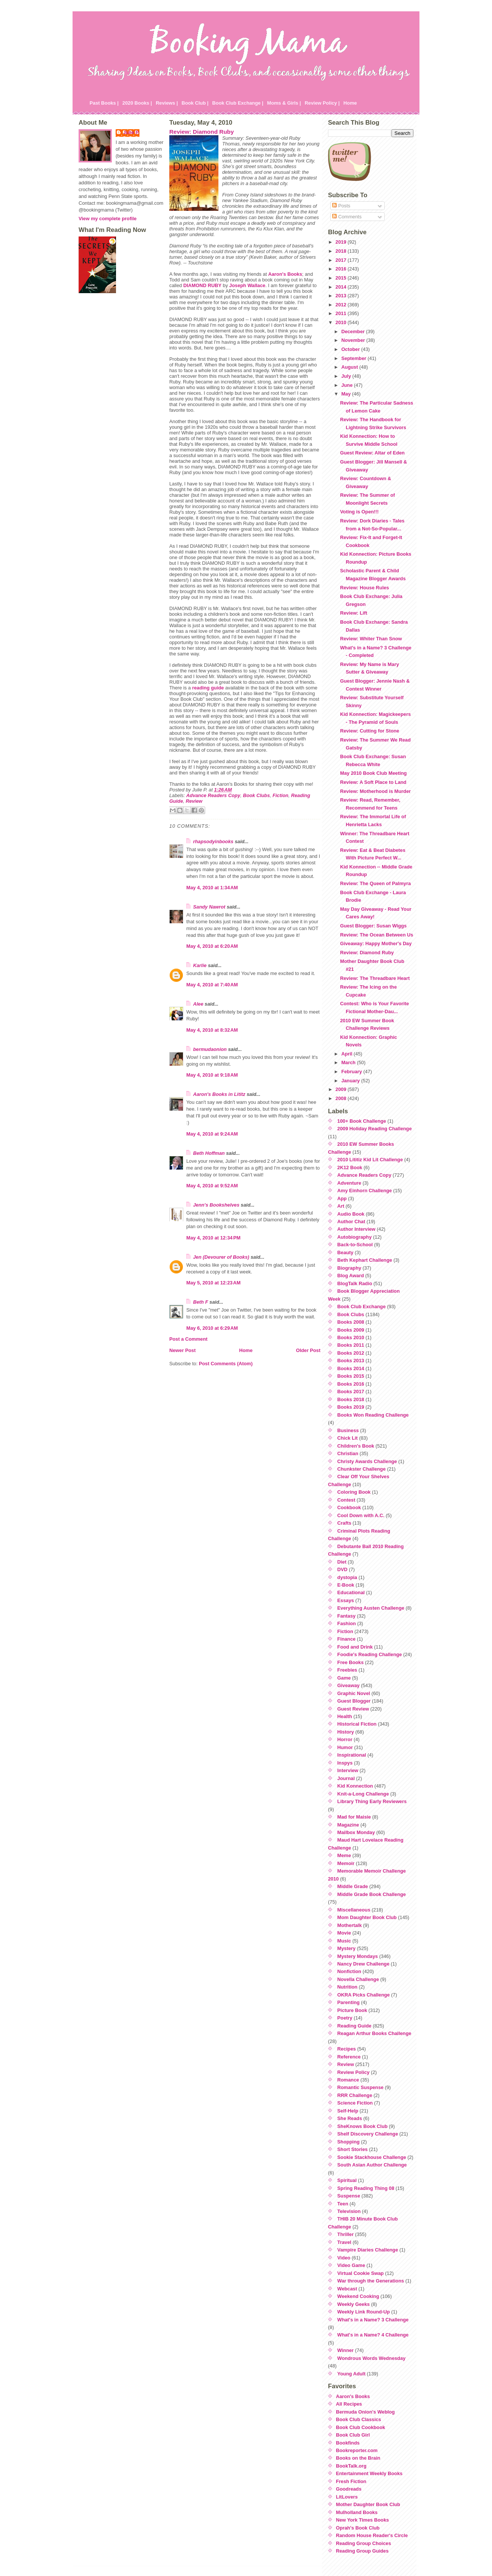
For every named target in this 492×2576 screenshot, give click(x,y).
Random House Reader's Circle (372, 2535)
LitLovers (347, 2497)
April (347, 1054)
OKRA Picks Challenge (363, 1995)
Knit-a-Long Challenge (363, 1794)
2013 (342, 295)
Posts (341, 206)
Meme (344, 1855)
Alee (198, 1004)
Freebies (347, 1670)
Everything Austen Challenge (370, 1608)
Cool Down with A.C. (361, 1515)
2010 (342, 322)
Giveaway (348, 1685)
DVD (342, 1569)
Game (344, 1678)
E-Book (345, 1585)
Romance (348, 2080)
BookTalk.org (351, 2466)
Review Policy (353, 2072)
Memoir (346, 1863)
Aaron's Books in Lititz (219, 1094)
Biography (349, 1268)
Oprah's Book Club (357, 2528)
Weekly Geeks (353, 2304)
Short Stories (352, 2149)
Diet (342, 1562)
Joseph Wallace (247, 285)
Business (348, 1430)
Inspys (345, 1763)
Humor (345, 1747)
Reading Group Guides (362, 2551)
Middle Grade (352, 1886)
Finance (346, 1639)
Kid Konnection (355, 1786)
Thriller (345, 2234)
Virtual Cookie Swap (360, 2273)
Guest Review (353, 1709)
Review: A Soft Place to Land (373, 782)
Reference (349, 2057)
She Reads (349, 2118)
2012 (342, 305)
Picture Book (352, 2010)
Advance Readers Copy (213, 795)
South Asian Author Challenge (372, 2165)
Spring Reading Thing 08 (366, 2188)
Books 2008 (350, 1322)
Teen (342, 2204)
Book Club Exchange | (237, 103)
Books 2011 (350, 1345)
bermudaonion (210, 1049)
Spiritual (347, 2180)
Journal (346, 1778)
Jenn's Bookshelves (216, 1205)
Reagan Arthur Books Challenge (374, 2033)
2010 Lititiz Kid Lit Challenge (370, 1159)
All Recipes (349, 2404)
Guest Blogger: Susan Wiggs (373, 926)
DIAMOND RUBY (202, 285)
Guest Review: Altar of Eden (372, 453)
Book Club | (194, 103)
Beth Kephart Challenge (364, 1260)
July (346, 376)
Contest (346, 1500)
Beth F (200, 1302)
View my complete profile (107, 218)
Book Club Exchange (361, 1306)
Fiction (280, 795)
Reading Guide (354, 2026)
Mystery (346, 1948)
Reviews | (167, 103)
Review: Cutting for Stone (369, 731)
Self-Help (347, 2111)
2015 (342, 278)
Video (344, 2258)
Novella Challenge (358, 1979)
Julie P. (131, 132)
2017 (342, 260)
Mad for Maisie (354, 1817)
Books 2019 (350, 1407)
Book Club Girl (353, 2435)
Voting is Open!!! (359, 512)
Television (349, 2211)
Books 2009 (350, 1330)
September (354, 358)
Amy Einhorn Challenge (364, 1190)
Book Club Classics (358, 2419)
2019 (342, 242)
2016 (342, 269)
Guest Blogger (354, 1701)
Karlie (200, 965)
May (346, 394)
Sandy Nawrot (209, 907)
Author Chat (351, 1221)
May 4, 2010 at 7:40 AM (212, 984)
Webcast (347, 2289)
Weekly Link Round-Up (363, 2312)
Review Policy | (322, 103)
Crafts (344, 1523)
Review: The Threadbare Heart (375, 978)
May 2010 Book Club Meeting (373, 773)
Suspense (348, 2196)
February (352, 1071)
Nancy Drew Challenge (363, 1964)
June (347, 385)
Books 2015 (350, 1376)
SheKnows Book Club (362, 2126)
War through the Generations (370, 2281)
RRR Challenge (354, 2095)
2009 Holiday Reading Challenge (374, 1128)
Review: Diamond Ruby (201, 131)
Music (344, 1941)
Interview (347, 1770)
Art (340, 1206)
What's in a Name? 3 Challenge (373, 2320)
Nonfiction (349, 1971)
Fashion (346, 1623)
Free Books (350, 1662)
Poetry (345, 2018)
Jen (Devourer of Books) (221, 1257)
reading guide (208, 688)
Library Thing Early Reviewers (372, 1801)
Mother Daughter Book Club (368, 2504)
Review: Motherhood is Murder (375, 791)
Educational (351, 1592)
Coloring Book (354, 1492)
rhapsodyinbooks (213, 841)
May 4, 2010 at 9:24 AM (212, 1134)
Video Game (351, 2265)
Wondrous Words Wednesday (371, 2358)
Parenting (348, 2002)
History (345, 1732)
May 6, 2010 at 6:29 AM (212, 1328)
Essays (345, 1600)
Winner (345, 2350)
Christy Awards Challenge (367, 1461)
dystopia (347, 1577)
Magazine (348, 1825)
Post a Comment (188, 1339)
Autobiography (354, 1237)
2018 (342, 251)
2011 (342, 313)
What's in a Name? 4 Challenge (373, 2335)
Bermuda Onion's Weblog (365, 2412)
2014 (342, 287)
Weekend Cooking (358, 2296)
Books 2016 (350, 1384)
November (353, 340)
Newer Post (182, 1350)
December (353, 331)
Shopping (348, 2142)
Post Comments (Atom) (225, 1363)
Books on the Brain (358, 2458)
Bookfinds (348, 2443)
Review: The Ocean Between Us (376, 935)
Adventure (349, 1183)
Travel (344, 2242)
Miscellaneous (353, 1910)
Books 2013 (350, 1360)
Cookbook (349, 1507)
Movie (344, 1933)
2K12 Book (349, 1167)
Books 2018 (350, 1399)
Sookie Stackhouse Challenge (371, 2157)
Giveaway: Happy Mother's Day (376, 943)
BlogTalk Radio (354, 1283)
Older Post (308, 1350)
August (350, 367)
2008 (342, 1098)
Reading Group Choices (363, 2543)
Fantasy (346, 1616)
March (349, 1062)
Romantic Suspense (360, 2087)
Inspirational (351, 1755)
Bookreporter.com (357, 2450)
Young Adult (351, 2374)
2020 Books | (137, 103)
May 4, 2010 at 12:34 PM (213, 1238)
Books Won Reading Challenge (373, 1415)
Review (194, 801)
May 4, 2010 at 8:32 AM (212, 1030)
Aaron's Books (285, 274)
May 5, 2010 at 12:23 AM (213, 1283)
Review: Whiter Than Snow (371, 638)
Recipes (346, 2049)
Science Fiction (355, 2103)
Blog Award (350, 1275)
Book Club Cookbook (360, 2427)
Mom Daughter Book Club (367, 1917)
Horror (345, 1739)
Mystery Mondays (357, 1956)
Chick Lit (347, 1438)
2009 (342, 1089)
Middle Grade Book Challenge (371, 1894)
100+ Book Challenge (361, 1121)
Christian (347, 1453)
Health (344, 1716)
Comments (346, 216)
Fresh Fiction (351, 2481)
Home (350, 103)
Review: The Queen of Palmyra (375, 883)
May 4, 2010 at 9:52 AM (212, 1185)
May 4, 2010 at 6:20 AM (212, 946)
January (351, 1080)
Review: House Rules (364, 587)
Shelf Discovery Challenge (367, 2134)
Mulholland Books (357, 2512)
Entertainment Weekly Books (369, 2473)
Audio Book (351, 1214)
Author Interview (356, 1229)
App (342, 1198)
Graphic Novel (353, 1693)
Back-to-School (355, 1244)
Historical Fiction (357, 1724)
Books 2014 (350, 1368)
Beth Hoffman (209, 1153)
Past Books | (104, 103)
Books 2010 (350, 1337)
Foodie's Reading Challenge (369, 1654)
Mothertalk (349, 1925)
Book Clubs (256, 795)
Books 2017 (350, 1391)
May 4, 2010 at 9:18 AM (212, 1075)
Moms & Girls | (284, 103)
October (351, 349)
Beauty (345, 1252)
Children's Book (355, 1446)
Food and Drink (355, 1647)
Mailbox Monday (356, 1832)
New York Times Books (362, 2520)
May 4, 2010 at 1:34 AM (212, 887)
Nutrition (347, 1987)
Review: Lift (353, 613)
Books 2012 (350, 1353)
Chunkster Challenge (361, 1469)
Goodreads (349, 2489)
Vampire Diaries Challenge (367, 2250)
